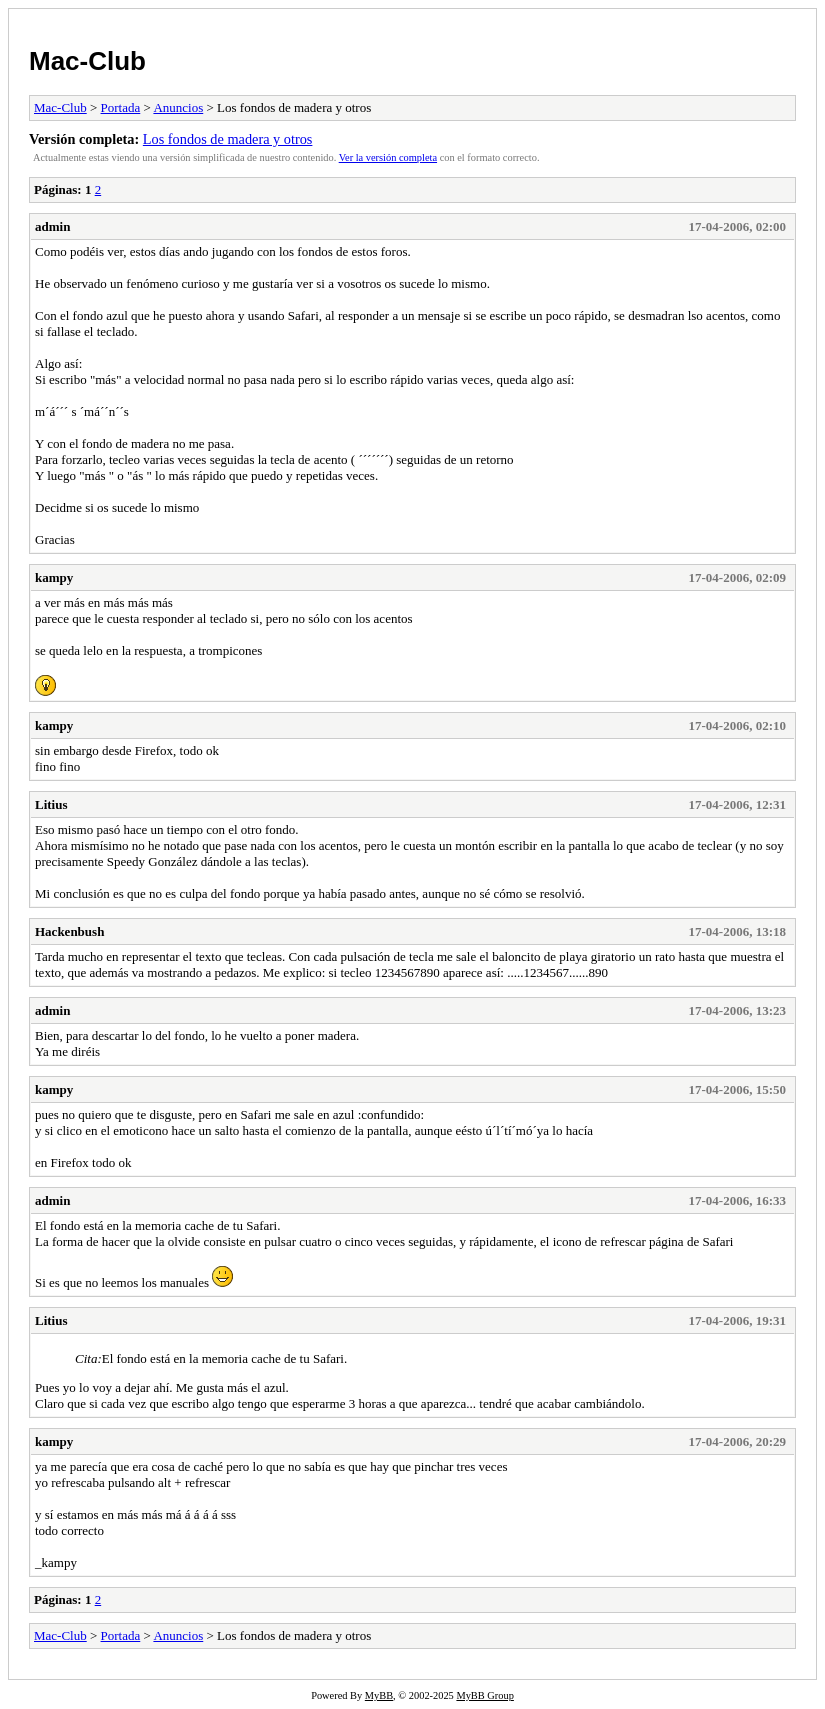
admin (52, 226)
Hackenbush (69, 931)
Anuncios (178, 107)
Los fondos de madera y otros (228, 139)
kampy (54, 577)
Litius (51, 804)
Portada (121, 107)
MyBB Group (484, 1695)
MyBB (379, 1695)
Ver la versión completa (388, 157)
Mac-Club (87, 61)
